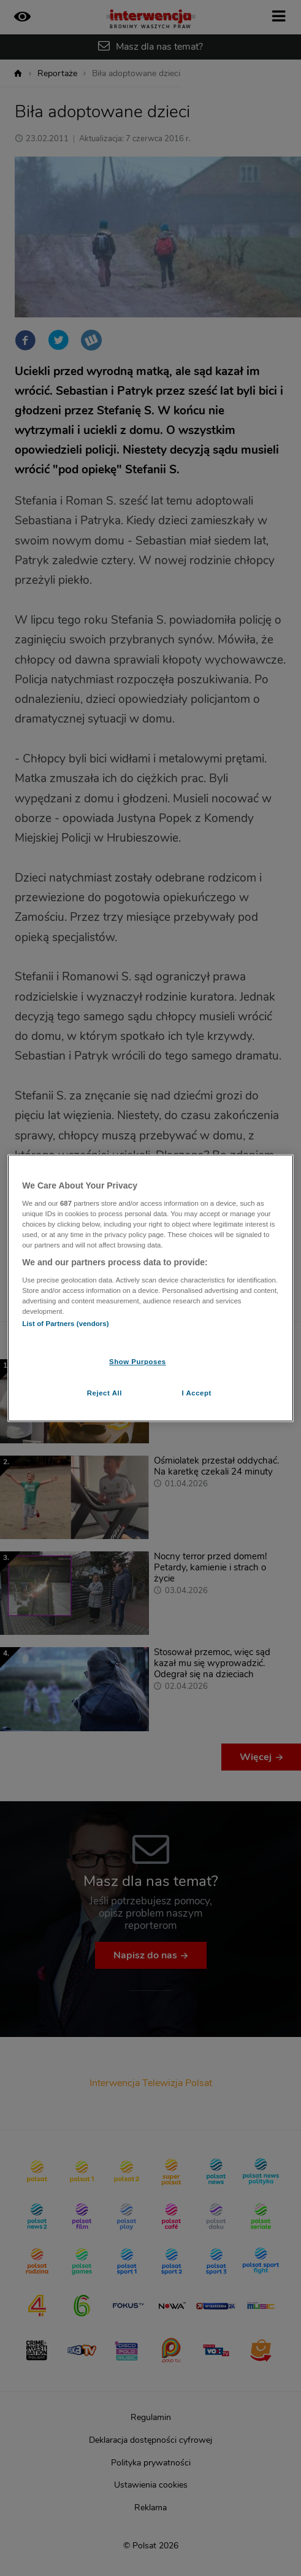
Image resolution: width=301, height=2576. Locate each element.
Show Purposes (137, 1361)
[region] (150, 1288)
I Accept (196, 1393)
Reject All (104, 1393)
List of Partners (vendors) (65, 1323)
